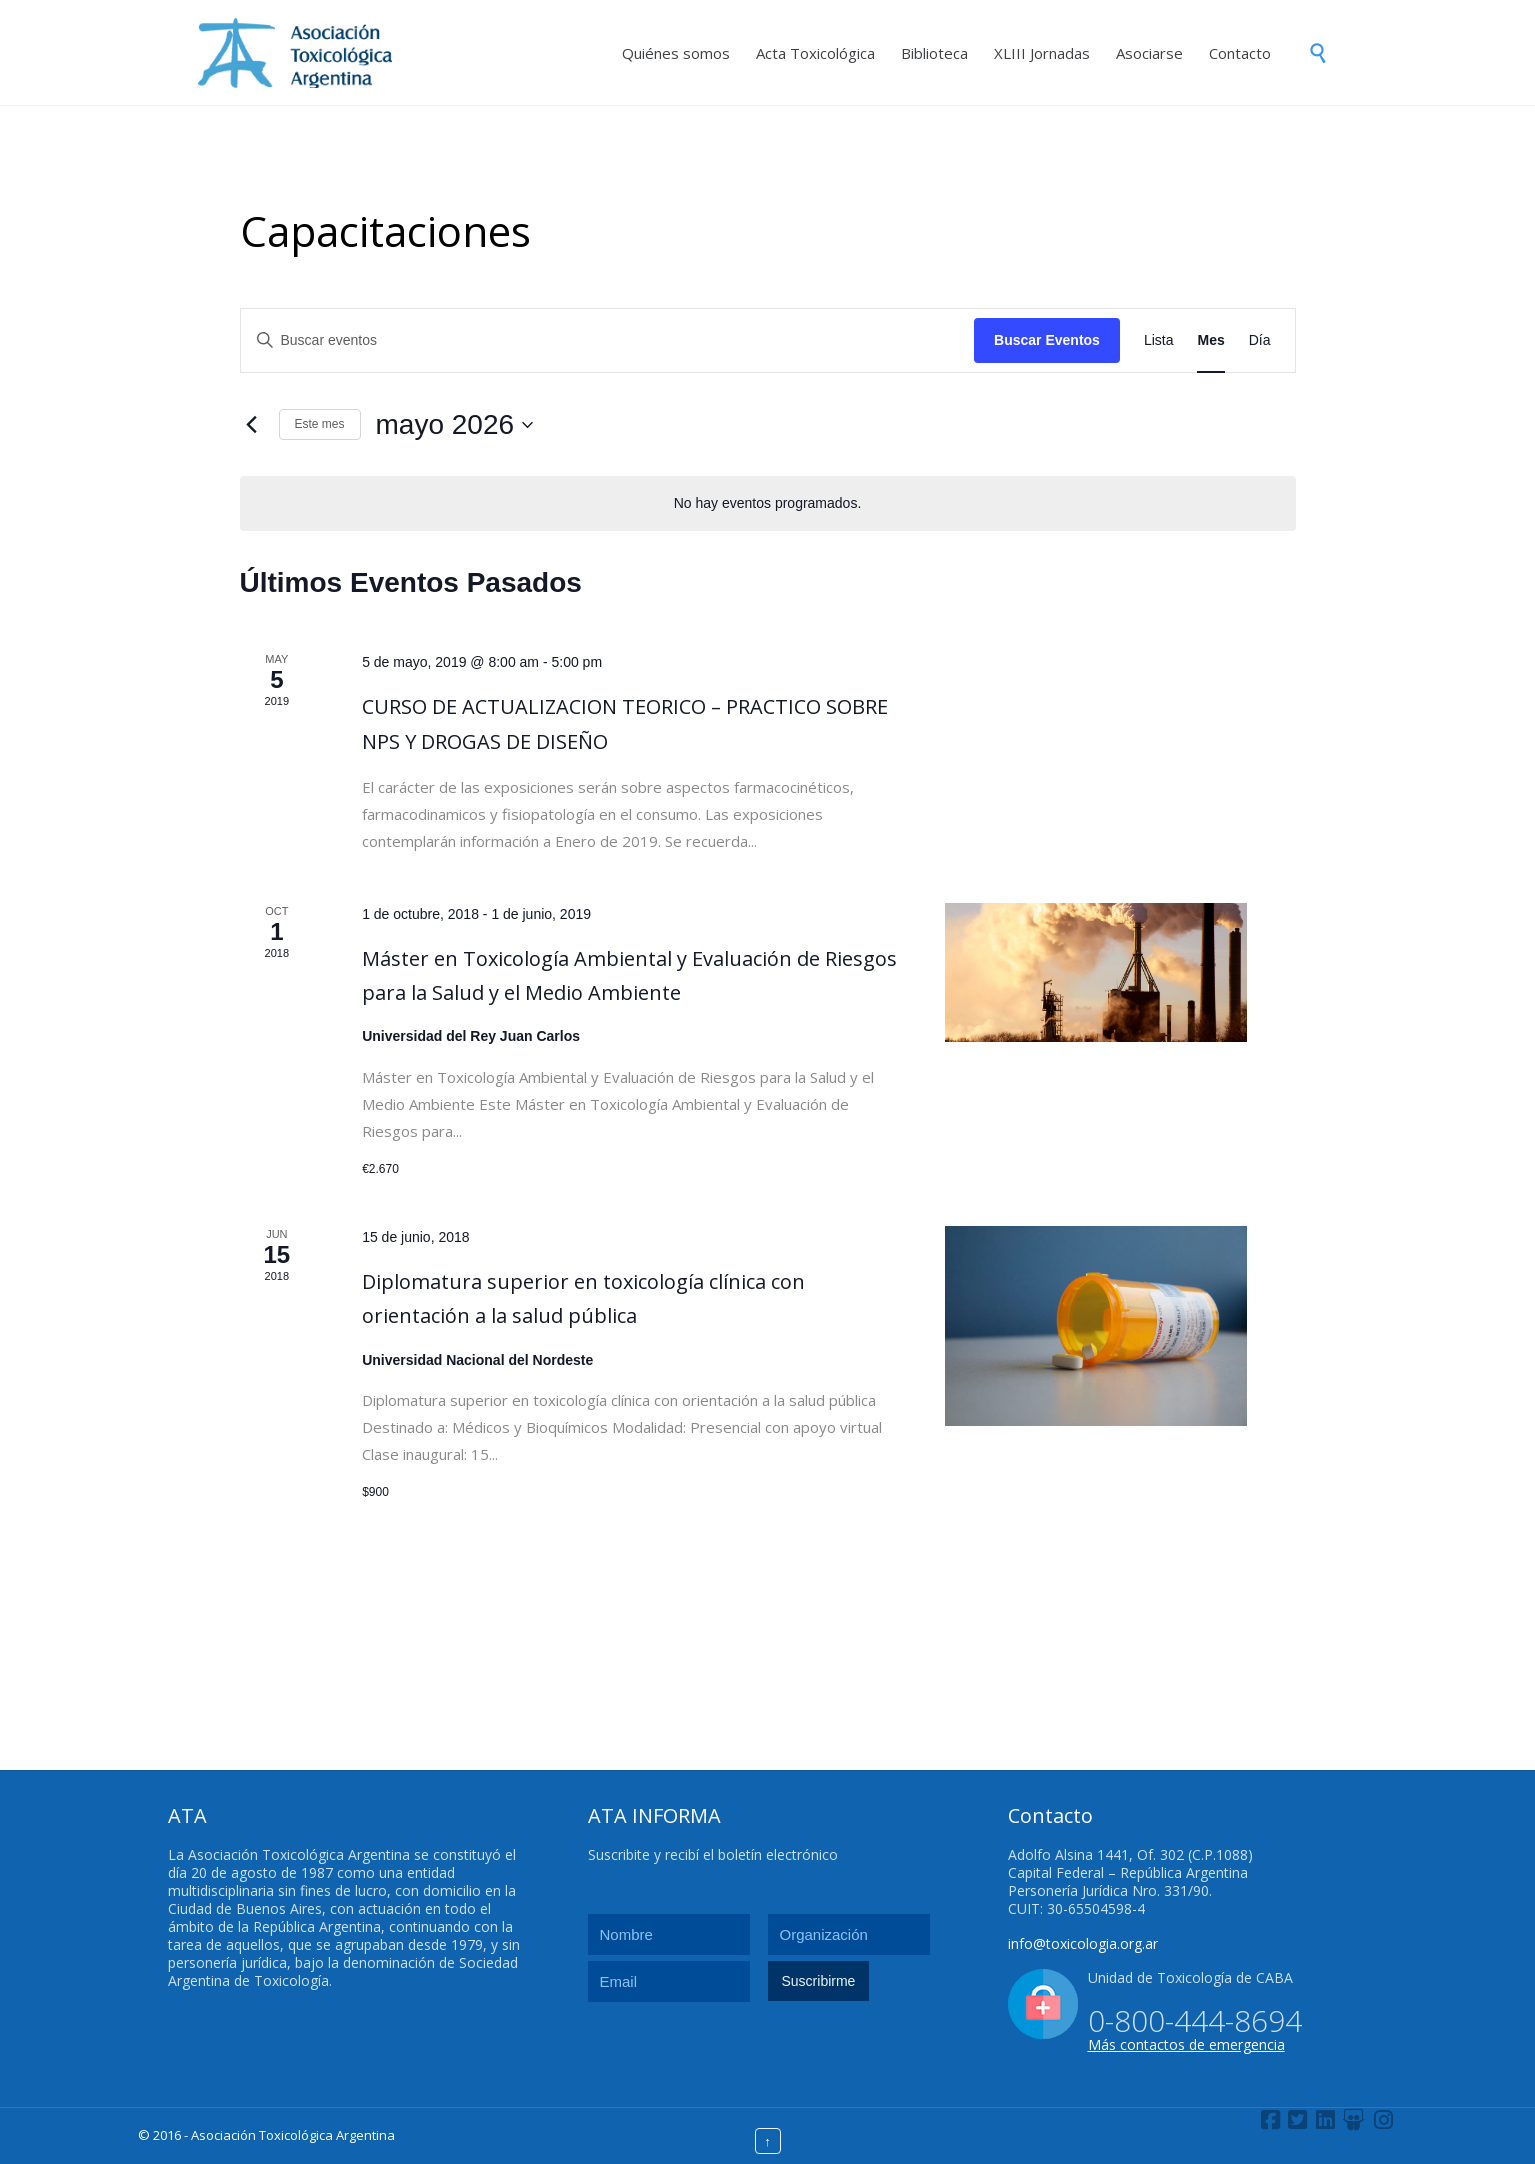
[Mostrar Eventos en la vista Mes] (1210, 340)
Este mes (320, 424)
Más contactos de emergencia (1186, 2044)
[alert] (768, 503)
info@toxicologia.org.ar (1083, 1943)
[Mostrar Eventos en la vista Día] (1260, 340)
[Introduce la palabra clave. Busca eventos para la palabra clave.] (608, 340)
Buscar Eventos (1047, 340)
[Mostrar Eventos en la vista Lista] (1159, 340)
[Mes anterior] (252, 425)
